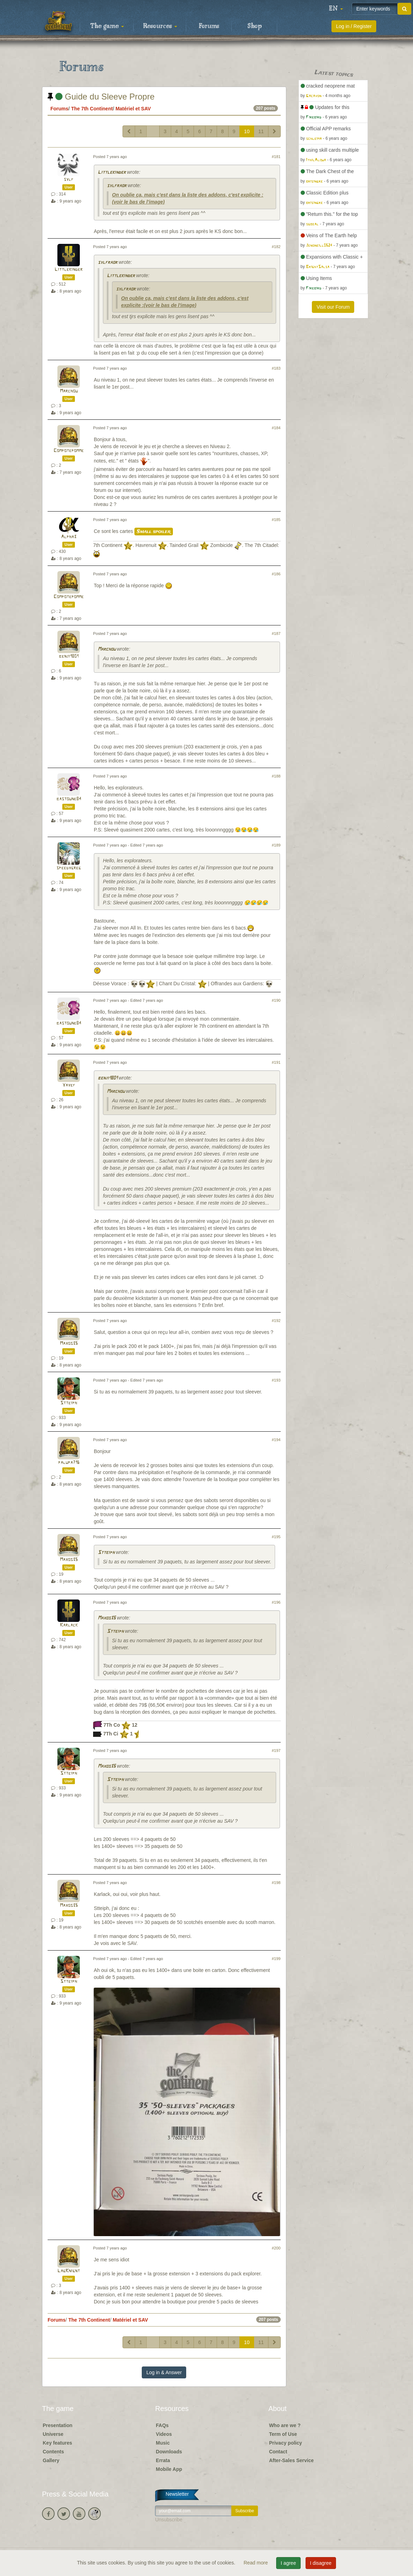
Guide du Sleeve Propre (101, 96)
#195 (276, 1537)
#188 (276, 776)
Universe (53, 2434)
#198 (276, 1882)
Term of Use (283, 2434)
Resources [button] (160, 26)
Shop (254, 26)
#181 (276, 157)
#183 (276, 368)
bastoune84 (68, 799)
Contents (53, 2451)
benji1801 (68, 656)
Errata (163, 2460)
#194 (276, 1440)
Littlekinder (112, 172)
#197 (276, 1750)
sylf (69, 179)
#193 (276, 1380)
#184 (276, 428)
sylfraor (116, 186)
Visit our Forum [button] (333, 307)
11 (261, 131)
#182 (276, 247)
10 (247, 131)
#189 (276, 845)
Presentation (57, 2425)
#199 (276, 1959)
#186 (276, 574)
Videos (164, 2434)
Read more (256, 2562)
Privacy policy (285, 2443)
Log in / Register (354, 26)
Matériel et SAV (133, 108)
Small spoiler (153, 531)
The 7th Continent (92, 108)
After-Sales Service (291, 2460)
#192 (276, 1320)
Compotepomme (69, 450)
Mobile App (169, 2469)
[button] (336, 9)
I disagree (320, 2563)
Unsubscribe (168, 2519)
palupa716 (68, 1462)
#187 (276, 633)
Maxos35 (69, 1343)
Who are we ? (285, 2425)
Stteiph (68, 1403)
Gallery (51, 2460)
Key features (57, 2443)
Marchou (69, 391)
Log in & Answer (164, 2372)
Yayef (68, 1085)
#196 (276, 1602)
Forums (209, 26)
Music (163, 2443)
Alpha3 (68, 537)
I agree (288, 2563)
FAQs (162, 2425)
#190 (276, 1000)
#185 (276, 520)
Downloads (169, 2451)
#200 (276, 2248)
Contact (278, 2451)
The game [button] (107, 26)
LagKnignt (68, 2271)
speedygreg (68, 868)
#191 (276, 1062)
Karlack (69, 1625)
